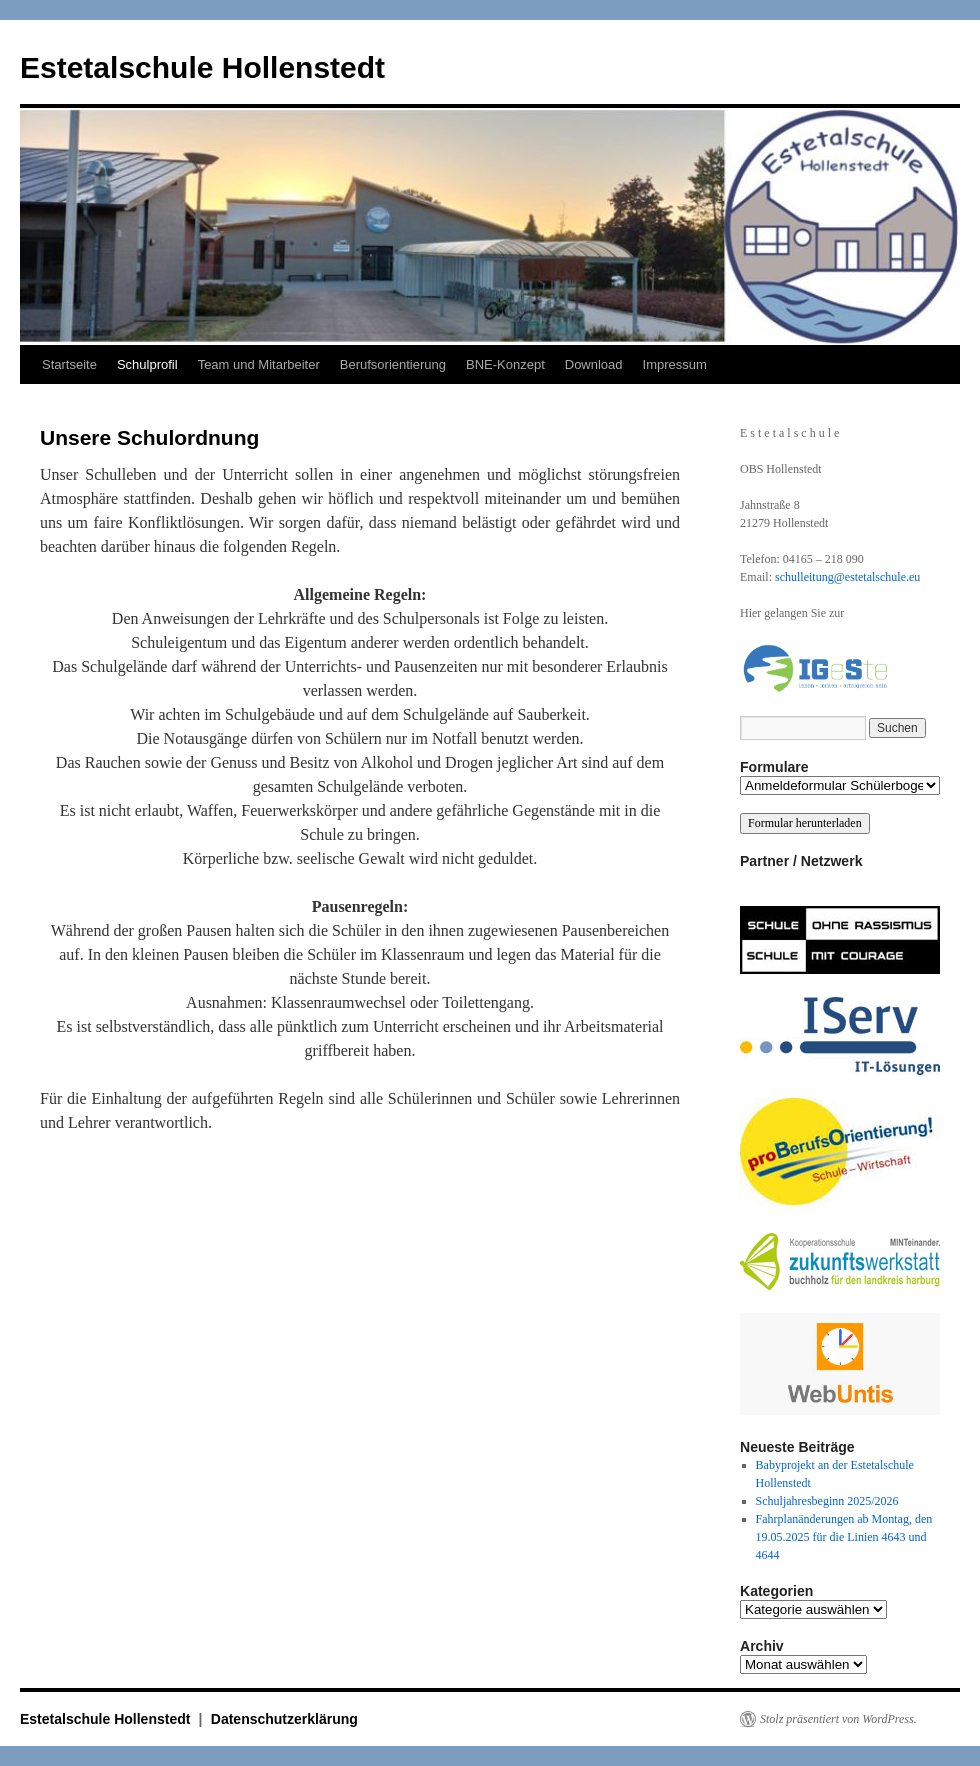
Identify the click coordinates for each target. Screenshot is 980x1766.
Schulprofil (147, 364)
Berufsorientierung (393, 364)
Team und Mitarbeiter (259, 364)
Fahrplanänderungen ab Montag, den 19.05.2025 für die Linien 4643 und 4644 (844, 1537)
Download (594, 364)
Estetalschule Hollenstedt (202, 67)
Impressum (675, 364)
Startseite (69, 364)
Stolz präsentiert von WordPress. (838, 1719)
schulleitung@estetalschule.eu (847, 577)
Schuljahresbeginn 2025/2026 (827, 1501)
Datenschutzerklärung (284, 1719)
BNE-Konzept (505, 364)
